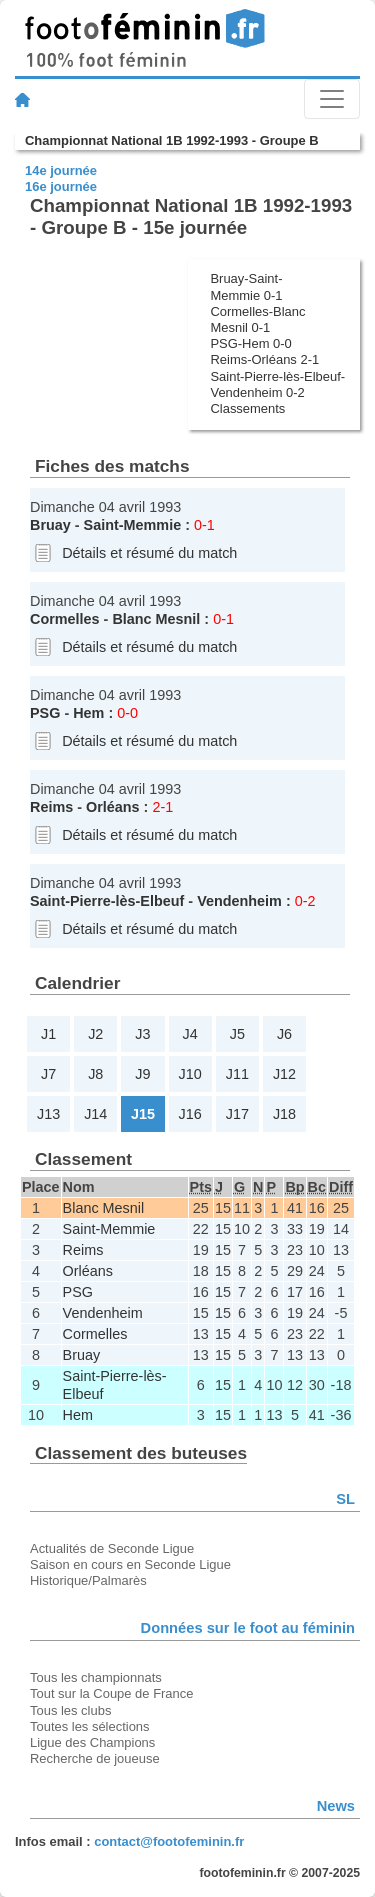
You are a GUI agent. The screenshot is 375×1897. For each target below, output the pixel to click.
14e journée (61, 170)
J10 (190, 1074)
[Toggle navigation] (332, 99)
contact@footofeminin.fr (169, 1841)
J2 (95, 1034)
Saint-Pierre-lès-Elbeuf (107, 901)
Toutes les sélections (90, 1726)
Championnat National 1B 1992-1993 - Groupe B (172, 140)
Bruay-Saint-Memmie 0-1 (246, 286)
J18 (284, 1114)
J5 (237, 1034)
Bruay (50, 525)
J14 (95, 1114)
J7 (48, 1074)
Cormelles (65, 619)
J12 (284, 1074)
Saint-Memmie (133, 525)
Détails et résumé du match (149, 553)
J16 (190, 1114)
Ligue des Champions (92, 1742)
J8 (95, 1074)
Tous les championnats (96, 1677)
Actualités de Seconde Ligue (112, 1548)
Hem (88, 713)
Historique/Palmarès (88, 1580)
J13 (48, 1114)
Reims (51, 807)
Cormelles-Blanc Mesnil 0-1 (257, 319)
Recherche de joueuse (95, 1758)
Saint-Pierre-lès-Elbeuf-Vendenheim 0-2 (277, 384)
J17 (237, 1114)
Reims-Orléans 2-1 (264, 359)
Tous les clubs (70, 1710)
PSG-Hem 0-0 (250, 343)
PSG (45, 713)
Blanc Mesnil (156, 619)
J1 (48, 1034)
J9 (142, 1074)
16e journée (61, 186)
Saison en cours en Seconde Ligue (130, 1564)
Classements (247, 408)
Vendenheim (239, 901)
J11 (237, 1074)
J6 (284, 1034)
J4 (190, 1034)
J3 (142, 1034)
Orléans (113, 807)
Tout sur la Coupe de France (111, 1693)
